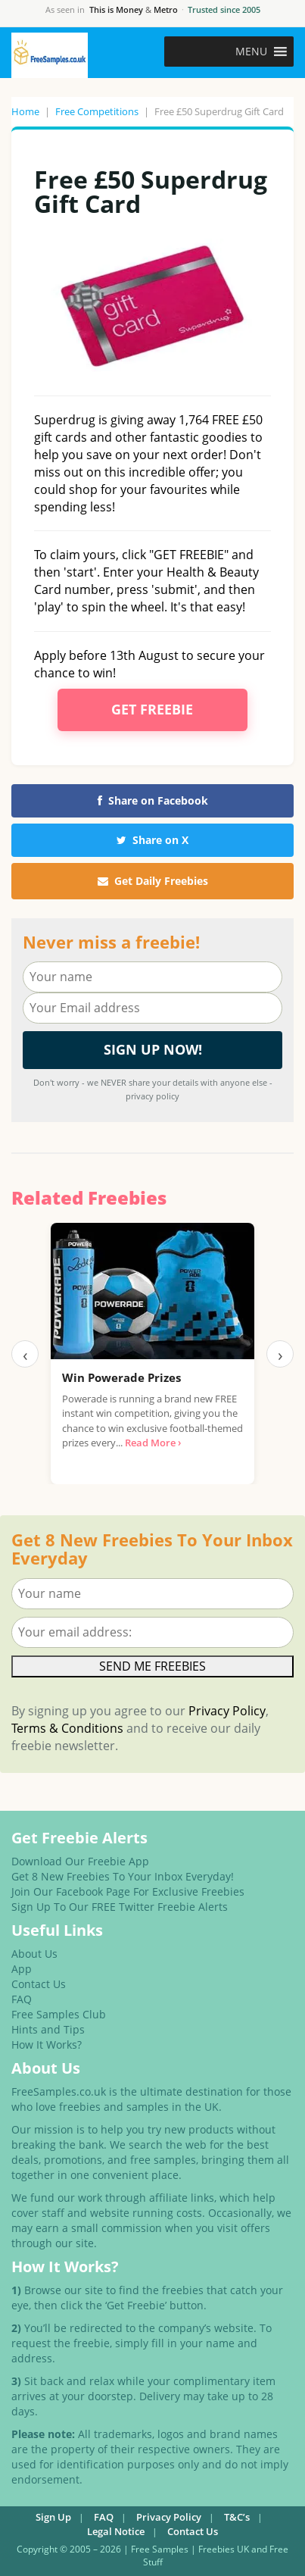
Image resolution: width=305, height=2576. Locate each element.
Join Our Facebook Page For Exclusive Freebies (127, 1891)
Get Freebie (152, 709)
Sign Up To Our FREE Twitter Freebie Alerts (119, 1906)
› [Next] (280, 1354)
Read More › (153, 1442)
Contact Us (38, 1984)
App (21, 1969)
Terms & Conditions (67, 1728)
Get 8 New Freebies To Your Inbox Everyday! (122, 1876)
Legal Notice (116, 2531)
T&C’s (237, 2517)
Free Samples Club (58, 2014)
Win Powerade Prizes (121, 1377)
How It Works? (46, 2044)
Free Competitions (96, 111)
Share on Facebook (153, 800)
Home (25, 111)
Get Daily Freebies (153, 881)
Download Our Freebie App (80, 1861)
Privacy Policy (227, 1710)
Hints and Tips (48, 2029)
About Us (34, 1953)
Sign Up (53, 2517)
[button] (251, 51)
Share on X (152, 840)
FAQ (21, 1999)
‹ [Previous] (25, 1354)
